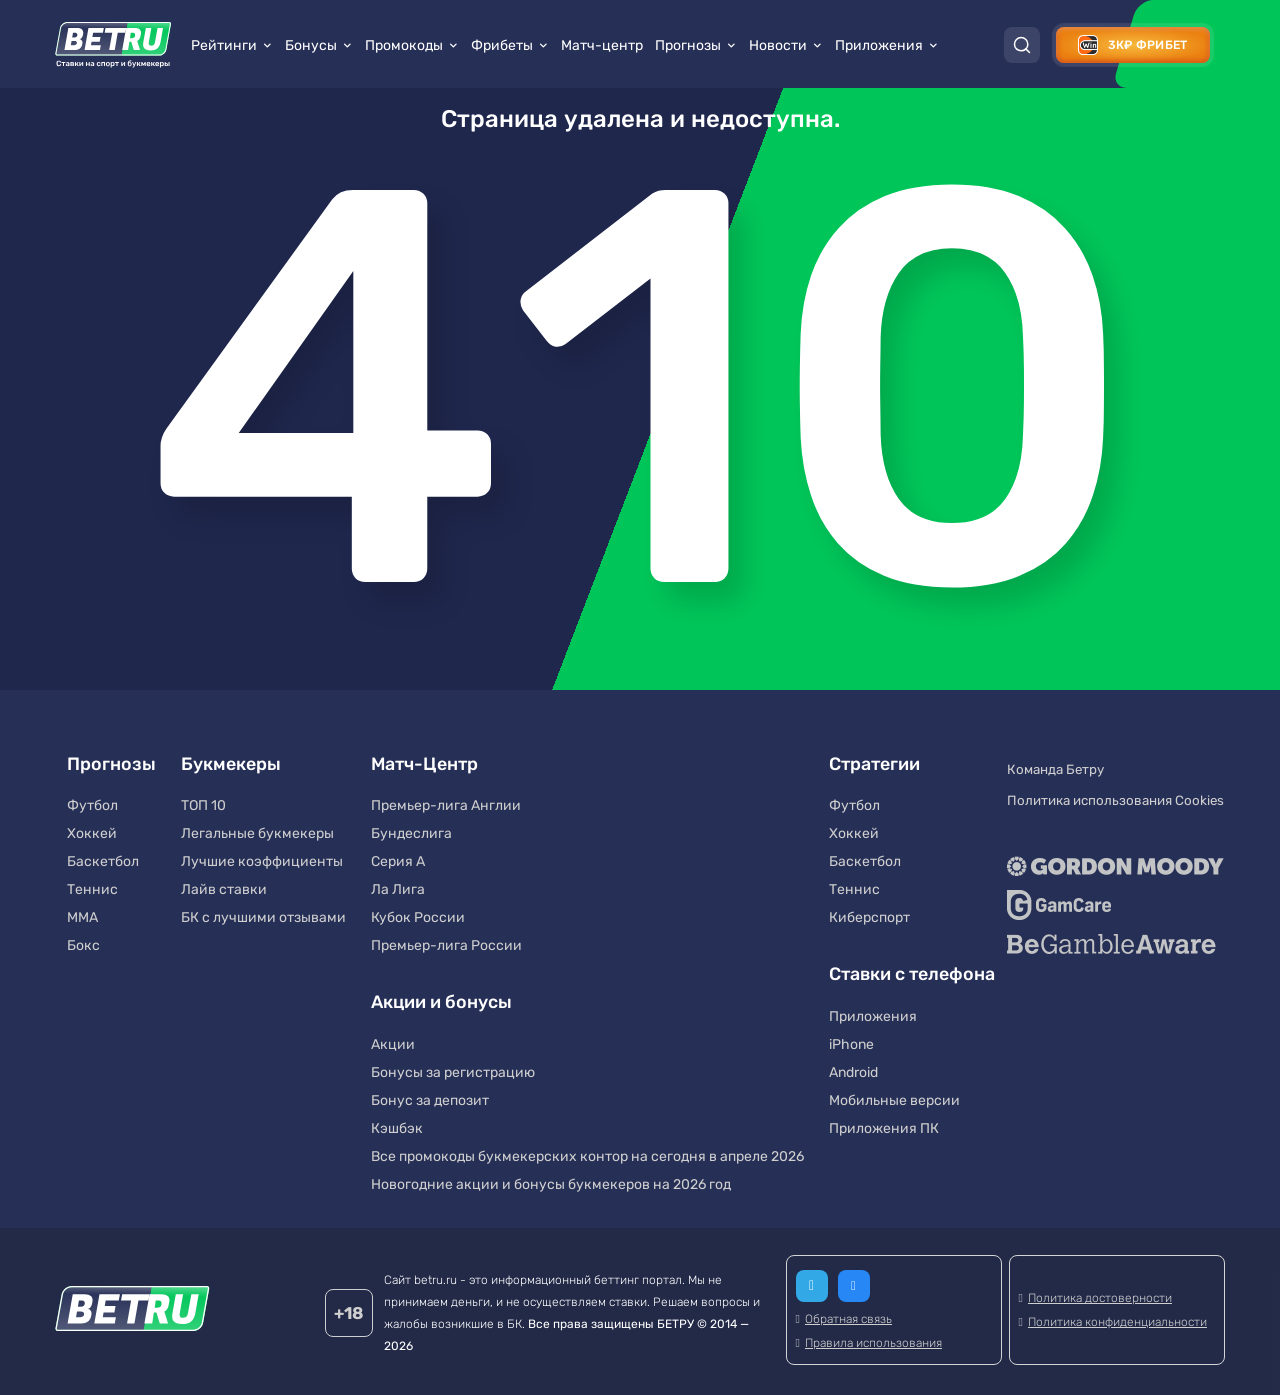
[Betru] (132, 1307)
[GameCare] (1111, 883)
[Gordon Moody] (1111, 844)
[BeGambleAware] (1111, 922)
